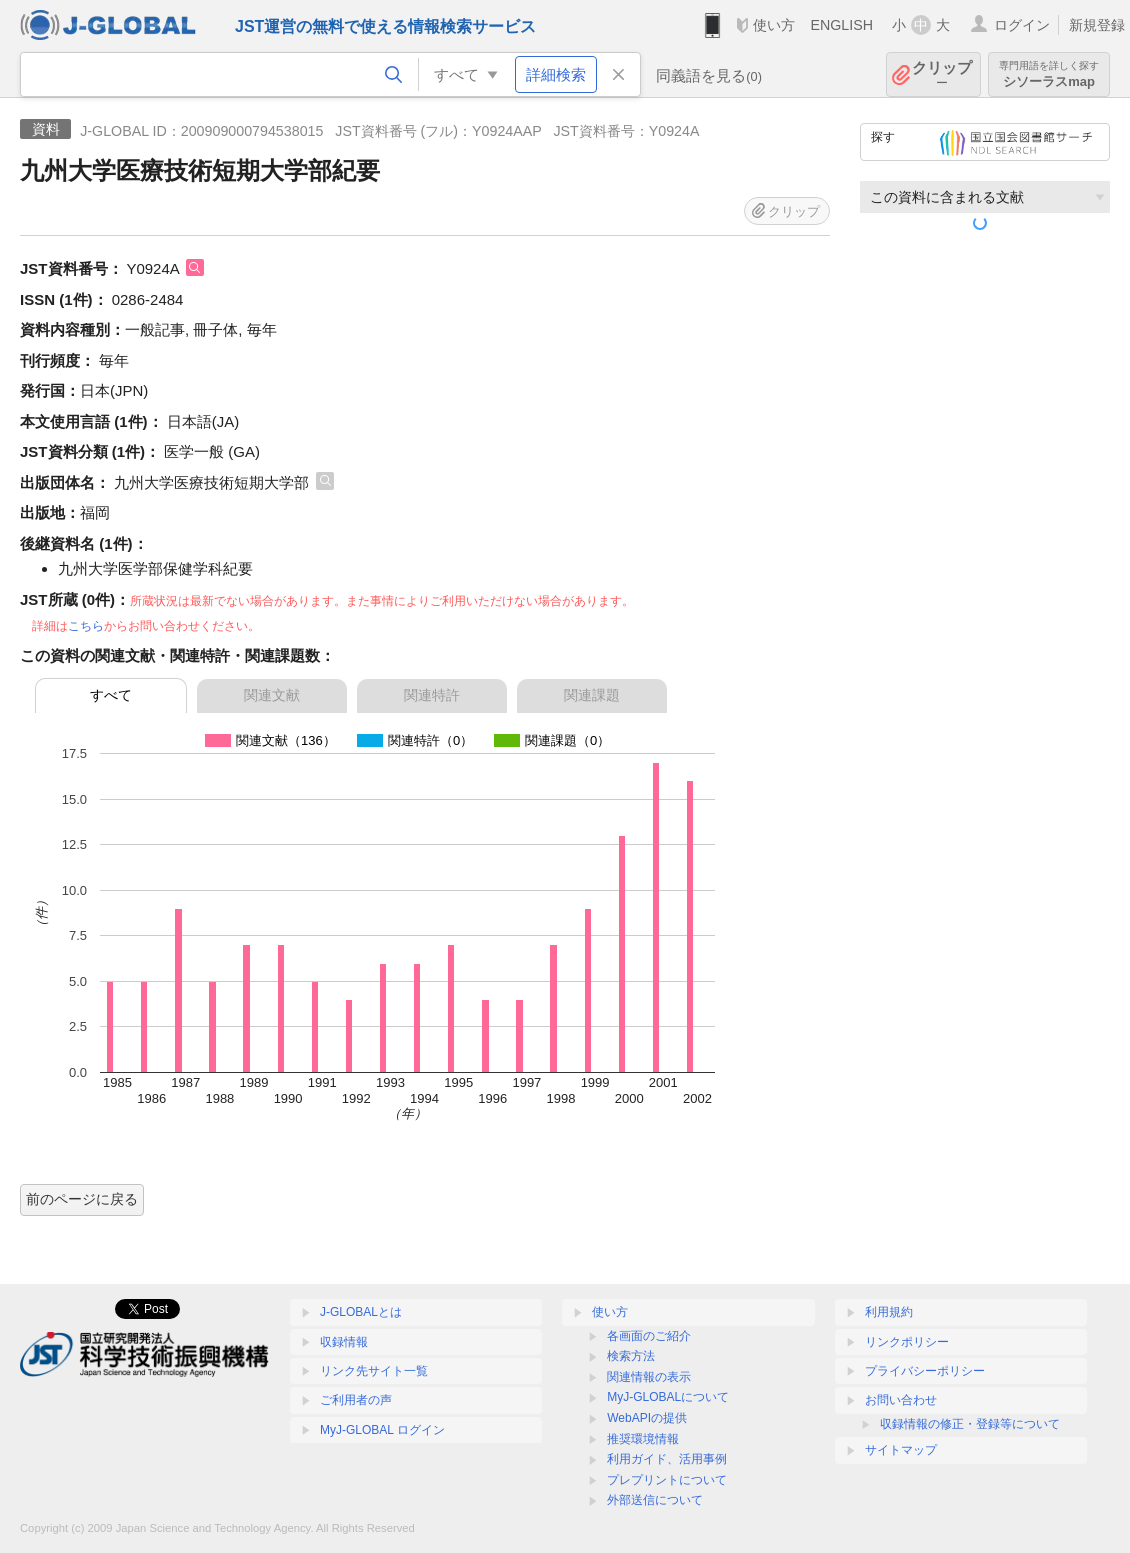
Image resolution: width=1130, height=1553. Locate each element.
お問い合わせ (901, 1400)
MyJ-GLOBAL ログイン (382, 1430)
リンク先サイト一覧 (374, 1371)
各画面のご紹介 (649, 1336)
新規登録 (1097, 25)
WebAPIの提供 (647, 1418)
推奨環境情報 (643, 1439)
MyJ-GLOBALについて (668, 1397)
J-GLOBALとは (361, 1312)
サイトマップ (901, 1450)
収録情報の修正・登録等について (970, 1424)
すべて (111, 695)
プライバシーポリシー (925, 1371)
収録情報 (344, 1342)
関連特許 (432, 695)
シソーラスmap (1049, 74)
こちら (86, 626)
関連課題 (592, 695)
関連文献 (272, 695)
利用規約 (889, 1312)
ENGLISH (841, 25)
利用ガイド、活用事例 (667, 1459)
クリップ (942, 74)
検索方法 (631, 1356)
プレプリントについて (667, 1480)
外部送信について (655, 1500)
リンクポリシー (907, 1342)
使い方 (774, 25)
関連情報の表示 (649, 1377)
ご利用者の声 (356, 1400)
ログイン (1022, 25)
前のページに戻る (82, 1199)
